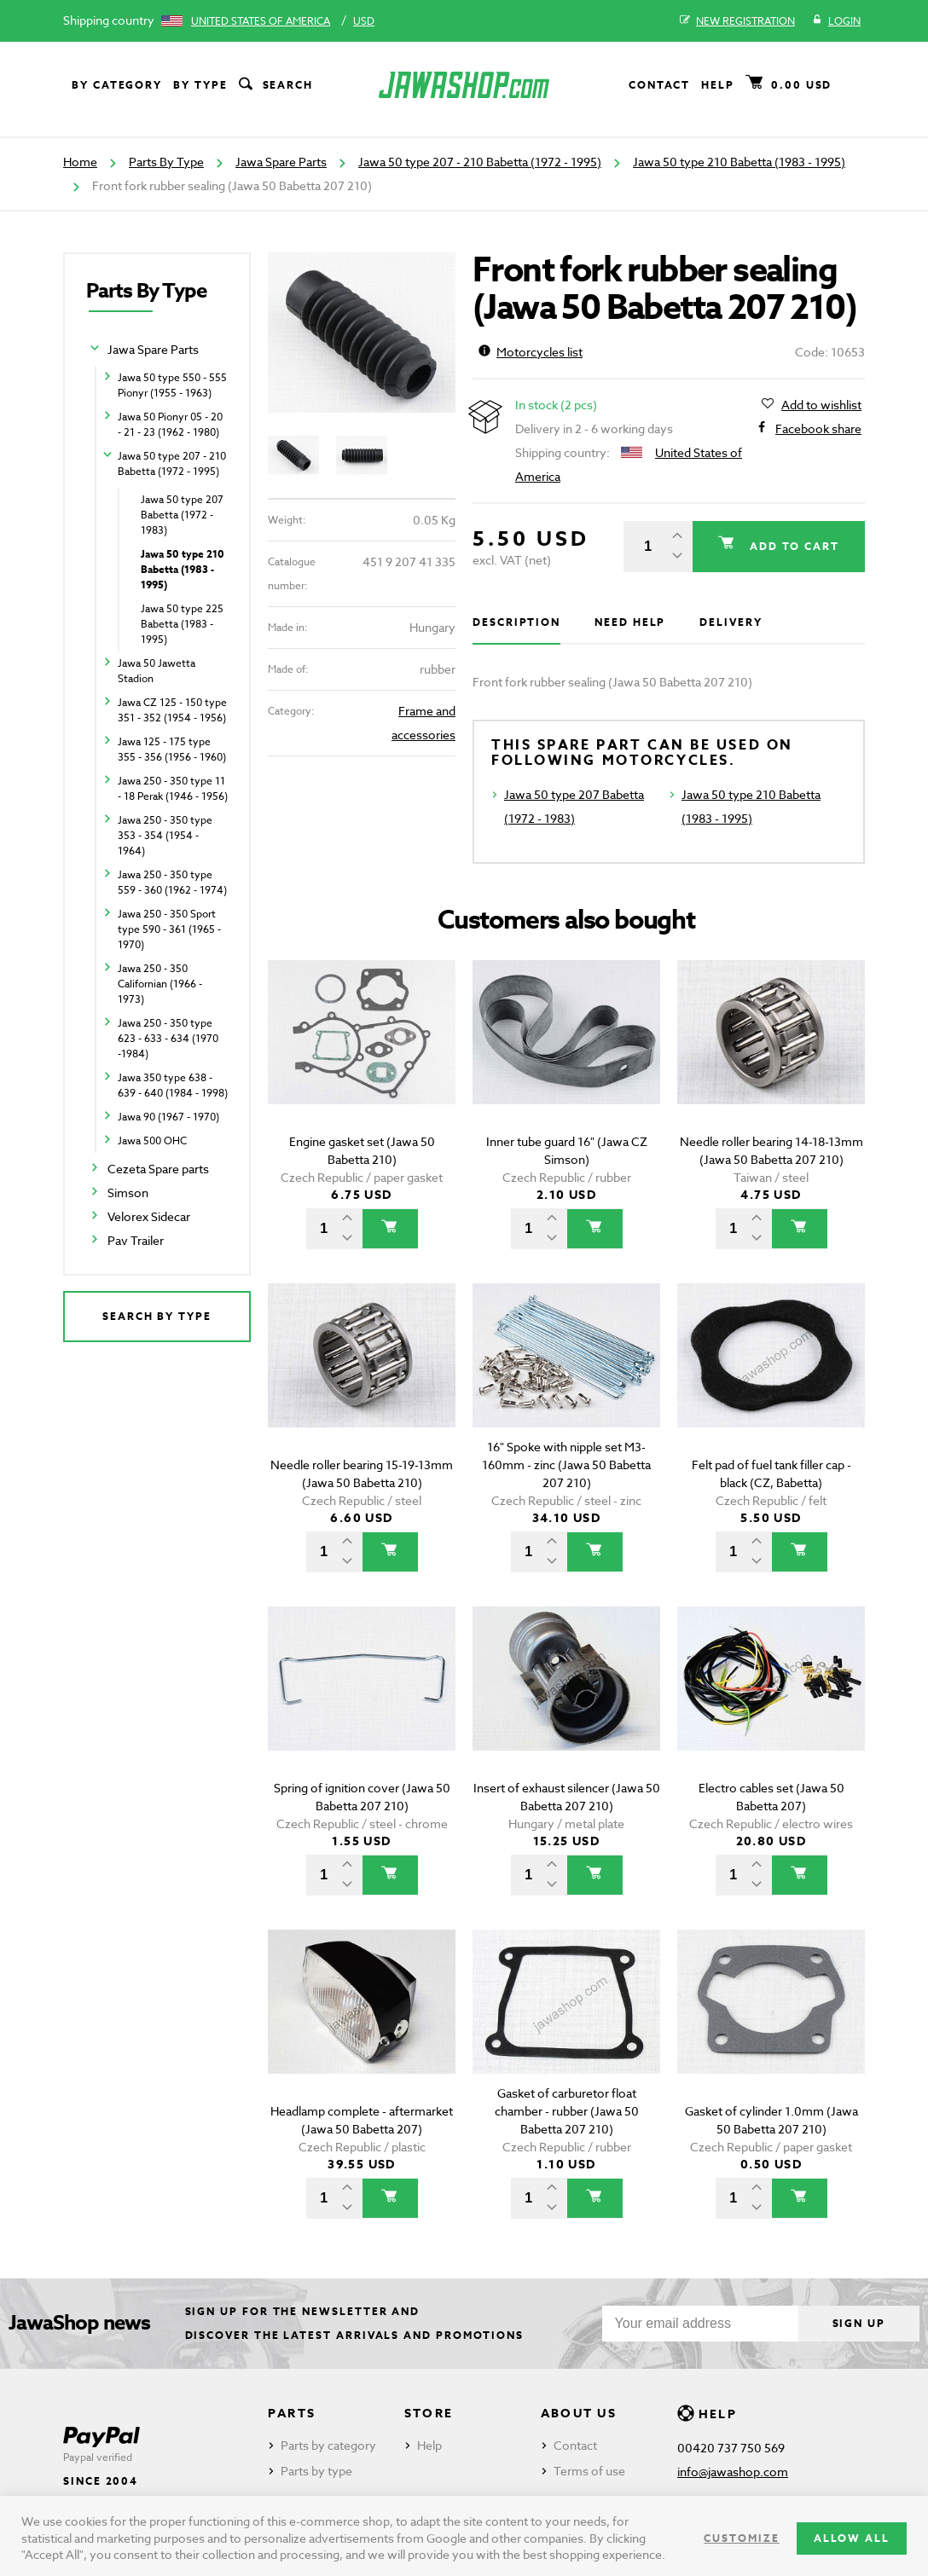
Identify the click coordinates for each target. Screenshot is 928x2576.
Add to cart (792, 546)
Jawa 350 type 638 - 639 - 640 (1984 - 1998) (173, 1085)
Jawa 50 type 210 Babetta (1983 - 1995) (739, 161)
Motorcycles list (530, 352)
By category (117, 85)
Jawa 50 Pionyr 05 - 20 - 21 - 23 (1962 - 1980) (170, 424)
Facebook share (818, 429)
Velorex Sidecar (148, 1216)
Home (80, 161)
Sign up (858, 2323)
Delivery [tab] (730, 622)
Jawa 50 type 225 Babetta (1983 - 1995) (182, 623)
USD (363, 21)
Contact (659, 85)
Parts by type (316, 2471)
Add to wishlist (821, 405)
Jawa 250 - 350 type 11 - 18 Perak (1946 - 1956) (173, 788)
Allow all (852, 2538)
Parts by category (328, 2445)
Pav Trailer (135, 1240)
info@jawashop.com (732, 2471)
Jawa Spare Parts (281, 161)
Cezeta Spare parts (158, 1169)
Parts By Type (166, 161)
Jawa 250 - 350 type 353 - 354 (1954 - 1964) (165, 835)
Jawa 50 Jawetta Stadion (156, 671)
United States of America (260, 21)
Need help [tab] (629, 622)
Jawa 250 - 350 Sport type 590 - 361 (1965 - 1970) (169, 929)
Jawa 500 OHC (152, 1140)
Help (717, 85)
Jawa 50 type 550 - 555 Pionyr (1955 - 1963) (172, 385)
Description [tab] (516, 622)
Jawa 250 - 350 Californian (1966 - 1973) (160, 983)
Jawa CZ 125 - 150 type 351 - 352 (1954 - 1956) (172, 710)
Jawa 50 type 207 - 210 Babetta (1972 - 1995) (479, 161)
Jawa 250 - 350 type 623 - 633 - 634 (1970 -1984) (168, 1038)
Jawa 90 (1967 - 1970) (168, 1116)
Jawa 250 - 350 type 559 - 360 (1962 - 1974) (172, 882)
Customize (741, 2538)
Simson (127, 1192)
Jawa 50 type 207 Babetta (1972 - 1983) (182, 514)
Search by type (157, 1316)
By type (200, 85)
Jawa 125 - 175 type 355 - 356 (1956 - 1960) (172, 749)
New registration (737, 21)
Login (836, 21)
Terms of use (589, 2471)
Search (274, 85)
